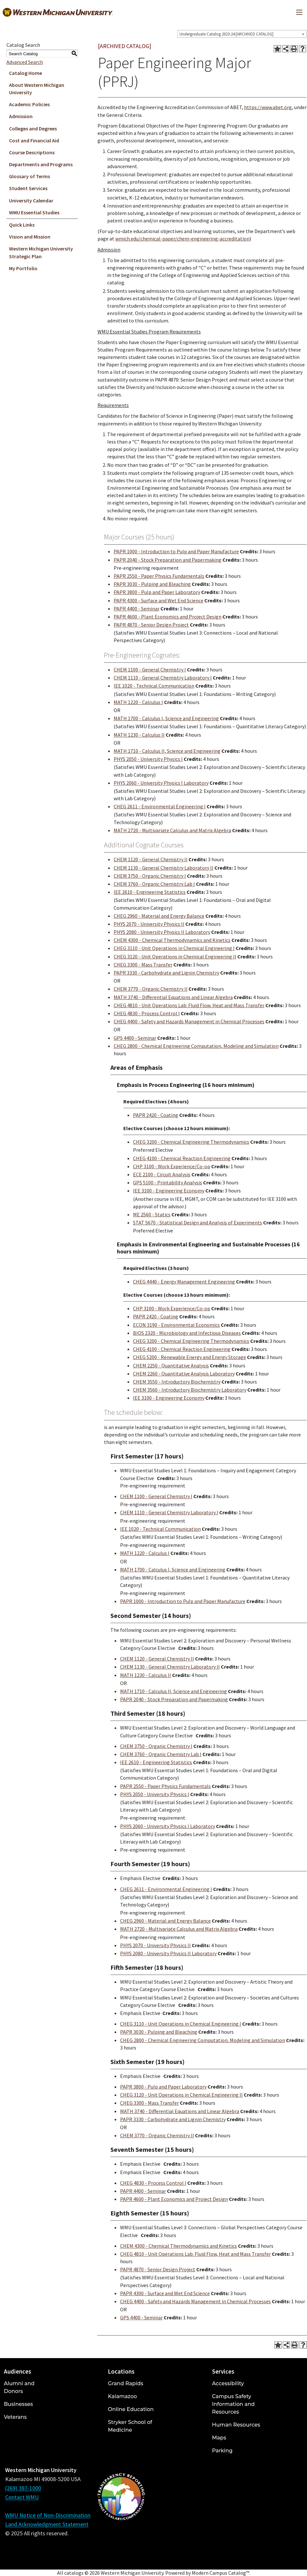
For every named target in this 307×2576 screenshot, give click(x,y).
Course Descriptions (32, 152)
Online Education (130, 2409)
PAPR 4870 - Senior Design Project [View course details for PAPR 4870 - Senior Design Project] (151, 624)
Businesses (18, 2404)
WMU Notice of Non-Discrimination (47, 2515)
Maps (219, 2438)
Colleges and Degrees (33, 128)
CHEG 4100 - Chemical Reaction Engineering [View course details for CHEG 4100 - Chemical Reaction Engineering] (181, 1158)
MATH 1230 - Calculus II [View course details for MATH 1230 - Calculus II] (139, 734)
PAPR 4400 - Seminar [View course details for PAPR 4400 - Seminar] (136, 608)
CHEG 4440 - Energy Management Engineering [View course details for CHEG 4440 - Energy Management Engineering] (184, 1281)
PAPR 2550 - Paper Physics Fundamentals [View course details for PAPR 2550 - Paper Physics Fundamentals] (159, 576)
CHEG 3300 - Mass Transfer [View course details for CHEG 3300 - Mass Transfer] (143, 964)
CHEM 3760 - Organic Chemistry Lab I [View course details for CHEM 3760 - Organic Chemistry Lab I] (154, 884)
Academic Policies (29, 104)
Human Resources (236, 2425)
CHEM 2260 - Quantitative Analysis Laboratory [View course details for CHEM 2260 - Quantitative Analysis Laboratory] (184, 1373)
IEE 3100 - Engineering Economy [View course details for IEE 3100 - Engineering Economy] (168, 1190)
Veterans (15, 2417)
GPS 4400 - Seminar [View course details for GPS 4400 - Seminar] (135, 1038)
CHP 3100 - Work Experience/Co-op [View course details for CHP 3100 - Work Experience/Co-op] (171, 1166)
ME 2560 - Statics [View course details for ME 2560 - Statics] (151, 1214)
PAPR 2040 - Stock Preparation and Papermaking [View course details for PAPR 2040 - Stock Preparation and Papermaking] (167, 560)
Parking (222, 2451)
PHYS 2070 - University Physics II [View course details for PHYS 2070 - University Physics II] (149, 924)
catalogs (74, 2573)
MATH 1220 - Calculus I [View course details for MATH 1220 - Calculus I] (138, 702)
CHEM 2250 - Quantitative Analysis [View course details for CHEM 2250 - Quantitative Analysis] (171, 1365)
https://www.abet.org (268, 107)
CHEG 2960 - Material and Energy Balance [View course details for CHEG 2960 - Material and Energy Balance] (159, 916)
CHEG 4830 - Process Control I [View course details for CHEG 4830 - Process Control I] (147, 1013)
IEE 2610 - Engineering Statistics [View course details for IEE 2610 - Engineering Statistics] (150, 892)
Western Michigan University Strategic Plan (41, 252)
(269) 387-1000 (23, 2488)
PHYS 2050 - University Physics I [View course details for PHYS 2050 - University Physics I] (148, 759)
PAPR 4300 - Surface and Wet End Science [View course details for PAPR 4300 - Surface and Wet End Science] (158, 600)
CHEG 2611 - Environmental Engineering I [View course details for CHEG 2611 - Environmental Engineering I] (160, 806)
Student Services (28, 188)
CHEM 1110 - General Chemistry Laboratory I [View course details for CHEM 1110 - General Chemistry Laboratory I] (163, 677)
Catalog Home (25, 73)
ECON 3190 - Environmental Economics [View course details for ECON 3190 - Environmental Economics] (176, 1325)
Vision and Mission (29, 236)
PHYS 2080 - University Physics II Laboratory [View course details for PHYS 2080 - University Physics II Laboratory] (162, 932)
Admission (21, 116)
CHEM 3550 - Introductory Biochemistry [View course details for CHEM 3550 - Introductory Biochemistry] (176, 1381)
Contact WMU (22, 2497)
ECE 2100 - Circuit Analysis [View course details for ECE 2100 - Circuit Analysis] (161, 1174)
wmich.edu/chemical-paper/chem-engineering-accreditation (182, 238)
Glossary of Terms (29, 176)
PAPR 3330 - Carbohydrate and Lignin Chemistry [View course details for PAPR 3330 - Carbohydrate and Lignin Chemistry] (166, 972)
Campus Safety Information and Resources (233, 2404)
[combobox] (242, 34)
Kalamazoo (122, 2396)
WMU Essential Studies (34, 212)
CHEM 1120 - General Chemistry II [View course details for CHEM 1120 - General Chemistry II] (151, 859)
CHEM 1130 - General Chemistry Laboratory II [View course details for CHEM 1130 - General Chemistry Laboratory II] (163, 867)
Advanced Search (24, 62)
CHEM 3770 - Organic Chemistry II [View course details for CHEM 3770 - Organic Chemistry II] (151, 989)
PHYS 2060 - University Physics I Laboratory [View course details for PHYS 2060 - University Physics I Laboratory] (161, 783)
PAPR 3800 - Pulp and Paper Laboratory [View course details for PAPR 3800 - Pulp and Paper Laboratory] (157, 592)
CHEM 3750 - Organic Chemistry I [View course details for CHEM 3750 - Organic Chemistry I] (150, 876)
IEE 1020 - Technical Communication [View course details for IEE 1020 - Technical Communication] (154, 685)
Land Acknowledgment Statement (46, 2524)
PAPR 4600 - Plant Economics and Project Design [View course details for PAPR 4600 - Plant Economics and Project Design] (167, 616)
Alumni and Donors (19, 2387)
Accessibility (228, 2383)
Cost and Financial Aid (34, 140)
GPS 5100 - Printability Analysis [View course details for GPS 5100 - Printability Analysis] (167, 1182)
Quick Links (22, 224)
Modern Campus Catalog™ (220, 2573)
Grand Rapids (125, 2383)
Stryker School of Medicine (130, 2426)
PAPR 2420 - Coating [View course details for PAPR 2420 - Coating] (155, 1115)
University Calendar (31, 200)
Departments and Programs (41, 164)
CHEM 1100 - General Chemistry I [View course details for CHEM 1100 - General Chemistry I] (150, 669)
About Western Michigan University (36, 89)
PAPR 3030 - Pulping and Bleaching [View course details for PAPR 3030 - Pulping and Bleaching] (152, 584)
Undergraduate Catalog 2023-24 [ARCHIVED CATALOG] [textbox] (226, 34)
